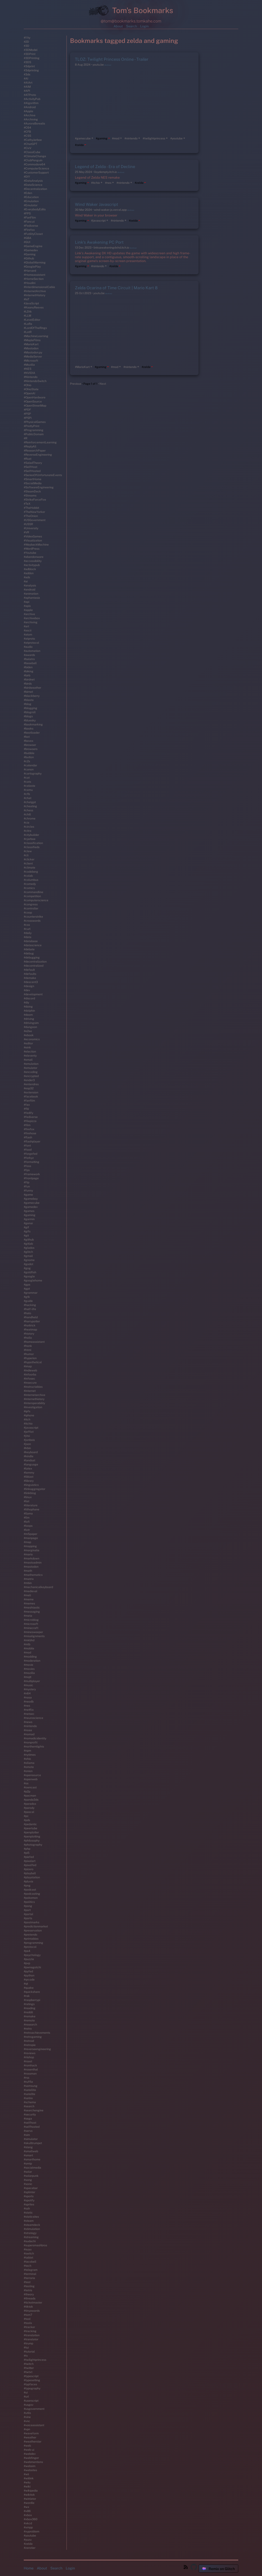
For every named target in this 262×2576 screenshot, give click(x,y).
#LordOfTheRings (35, 328)
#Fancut (29, 221)
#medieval (30, 1591)
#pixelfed (30, 1865)
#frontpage (31, 1178)
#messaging (32, 1611)
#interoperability (34, 1403)
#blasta (29, 700)
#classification (33, 843)
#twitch (29, 2363)
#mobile (29, 1648)
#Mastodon (31, 348)
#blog (27, 704)
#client (28, 863)
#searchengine (33, 2110)
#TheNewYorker (34, 511)
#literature (30, 1505)
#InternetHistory (34, 295)
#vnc (27, 2421)
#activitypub (32, 565)
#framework (32, 1174)
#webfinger (31, 2457)
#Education (31, 197)
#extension (31, 1092)
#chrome (29, 818)
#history (29, 1333)
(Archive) (107, 65)
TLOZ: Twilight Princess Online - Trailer (111, 59)
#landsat (29, 1460)
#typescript (31, 2376)
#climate (29, 867)
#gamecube (83, 138)
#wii (26, 2474)
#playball (30, 1873)
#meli (27, 1595)
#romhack (30, 2065)
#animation (31, 593)
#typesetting (32, 2380)
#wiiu (27, 2482)
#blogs (28, 716)
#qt (26, 1983)
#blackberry (32, 695)
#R (25, 438)
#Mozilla (29, 364)
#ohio (27, 1758)
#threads (29, 2298)
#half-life (30, 1309)
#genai (28, 1223)
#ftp (26, 1182)
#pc (26, 1816)
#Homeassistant (34, 274)
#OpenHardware (34, 397)
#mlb (27, 1644)
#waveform (31, 2433)
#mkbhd (29, 1640)
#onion (28, 1771)
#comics (29, 888)
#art (26, 626)
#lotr (27, 1529)
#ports (28, 1918)
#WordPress (32, 548)
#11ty (27, 37)
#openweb (30, 1779)
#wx (26, 2507)
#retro (28, 2028)
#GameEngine (33, 246)
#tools (28, 2323)
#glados (29, 1247)
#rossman (30, 2073)
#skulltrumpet (33, 2143)
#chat (27, 798)
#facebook (31, 1096)
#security (30, 2114)
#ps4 (27, 1951)
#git (26, 1235)
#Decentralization (35, 189)
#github (29, 1239)
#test (27, 2282)
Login (144, 26)
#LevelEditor (32, 319)
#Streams (30, 495)
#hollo (28, 1337)
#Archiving (31, 119)
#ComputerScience (36, 168)
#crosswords (32, 920)
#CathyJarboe (33, 139)
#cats (27, 781)
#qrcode (29, 1979)
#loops (28, 1525)
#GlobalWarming (35, 262)
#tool (27, 2318)
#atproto (29, 638)
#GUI (27, 242)
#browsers (30, 749)
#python (29, 1975)
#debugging (32, 957)
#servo (28, 2130)
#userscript (31, 2400)
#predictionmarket (36, 1926)
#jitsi (27, 1435)
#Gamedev (31, 250)
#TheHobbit (31, 507)
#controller (31, 908)
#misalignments (34, 1636)
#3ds (27, 74)
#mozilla (29, 1673)
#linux (28, 1497)
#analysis (30, 585)
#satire (28, 2098)
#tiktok (28, 2306)
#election (30, 1051)
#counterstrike (33, 916)
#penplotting (32, 1836)
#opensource (32, 1775)
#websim (29, 2466)
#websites (30, 2470)
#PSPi (28, 417)
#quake (29, 1987)
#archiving (30, 622)
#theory (29, 2294)
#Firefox (29, 229)
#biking (28, 671)
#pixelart (29, 1861)
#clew (28, 851)
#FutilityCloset (33, 233)
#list (26, 1501)
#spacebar (31, 2188)
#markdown (31, 1558)
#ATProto (30, 94)
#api (26, 601)
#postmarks (31, 1922)
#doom (28, 1014)
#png (27, 1885)
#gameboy (31, 1198)
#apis (27, 606)
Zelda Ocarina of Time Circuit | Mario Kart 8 (116, 287)
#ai (26, 581)
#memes (29, 1603)
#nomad (29, 1734)
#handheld (31, 1317)
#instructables (33, 1386)
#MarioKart (82, 367)
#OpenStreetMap (35, 405)
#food (28, 1149)
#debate (29, 949)
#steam (29, 2220)
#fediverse (31, 1117)
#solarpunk (31, 2175)
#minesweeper (33, 1632)
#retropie (30, 2045)
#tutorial (29, 2351)
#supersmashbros (35, 2245)
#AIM (27, 86)
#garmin (29, 1219)
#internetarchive (34, 1395)
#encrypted (31, 1076)
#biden (28, 667)
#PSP (27, 413)
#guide (28, 1301)
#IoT (26, 299)
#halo (27, 1313)
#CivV (27, 148)
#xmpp (28, 2527)
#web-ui (29, 2449)
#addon (29, 573)
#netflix (29, 1709)
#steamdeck (32, 2224)
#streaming (31, 2237)
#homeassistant (34, 1341)
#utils (27, 2413)
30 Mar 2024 (84, 209)
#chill (27, 814)
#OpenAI (29, 393)
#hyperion (30, 1358)
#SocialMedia (33, 483)
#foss (27, 1166)
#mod (115, 138)
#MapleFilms (32, 340)
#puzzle (29, 1959)
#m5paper (30, 1534)
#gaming (29, 1215)
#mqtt (27, 1677)
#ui (26, 2392)
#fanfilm (29, 1100)
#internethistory (34, 1399)
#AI (26, 78)
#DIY (27, 176)
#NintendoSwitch (35, 381)
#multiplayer (32, 1681)
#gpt (27, 1288)
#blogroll (30, 712)
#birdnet (29, 679)
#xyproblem (31, 2531)
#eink (27, 1047)
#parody (29, 1807)
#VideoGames (33, 536)
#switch (29, 2253)
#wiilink (29, 2478)
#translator (31, 2339)
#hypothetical (33, 1362)
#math (28, 1570)
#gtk (27, 1296)
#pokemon (31, 1897)
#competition (32, 896)
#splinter (29, 2192)
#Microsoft (31, 360)
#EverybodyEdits (35, 209)
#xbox (28, 2515)
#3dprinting (31, 70)
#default (29, 969)
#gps (27, 1284)
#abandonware (33, 556)
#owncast (30, 1787)
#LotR (28, 332)
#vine (27, 2417)
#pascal (29, 1812)
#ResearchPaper (35, 450)
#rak (27, 1996)
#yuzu (28, 2539)
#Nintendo (30, 377)
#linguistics (31, 1484)
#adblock (30, 569)
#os (26, 1783)
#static (28, 2212)
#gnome (29, 1260)
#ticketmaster (33, 2302)
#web (27, 2445)
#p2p (27, 1791)
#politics (29, 1901)
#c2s (27, 761)
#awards (29, 655)
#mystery (30, 1689)
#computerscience (36, 900)
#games (29, 1211)
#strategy (30, 2233)
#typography (32, 2388)
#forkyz (29, 1157)
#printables (31, 1938)
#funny (28, 1190)
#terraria (29, 2278)
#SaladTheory (33, 462)
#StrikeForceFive (35, 499)
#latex (28, 1468)
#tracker (29, 2327)
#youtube (176, 138)
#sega (28, 2118)
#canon (29, 769)
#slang (28, 2147)
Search (131, 26)
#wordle (29, 2502)
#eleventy (30, 1055)
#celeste (29, 785)
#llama (28, 1513)
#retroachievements (37, 2032)
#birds (28, 683)
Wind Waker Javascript (96, 204)
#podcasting (32, 1893)
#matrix (29, 1579)
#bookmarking (33, 724)
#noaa (28, 1730)
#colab (28, 875)
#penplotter (31, 1832)
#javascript (98, 220)
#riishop (29, 2057)
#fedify (28, 1112)
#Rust (27, 458)
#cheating (30, 806)
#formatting (31, 1162)
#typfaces (30, 2384)
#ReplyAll (30, 446)
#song (28, 2179)
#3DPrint (29, 54)
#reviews (29, 2053)
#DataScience (33, 184)
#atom (28, 634)
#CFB (27, 131)
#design (29, 986)
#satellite (30, 2090)
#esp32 (29, 1088)
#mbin (28, 1583)
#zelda (28, 2543)
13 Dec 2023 (83, 247)
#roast (28, 2061)
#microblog (31, 1619)
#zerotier (29, 2547)
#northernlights (34, 1746)
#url (26, 2396)
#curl (27, 928)
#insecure (30, 1382)
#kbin (27, 1448)
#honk (28, 1345)
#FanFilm (30, 217)
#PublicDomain (34, 434)
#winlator (30, 2498)
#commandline (33, 892)
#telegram (30, 2269)
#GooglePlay (32, 266)
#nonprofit (30, 1742)
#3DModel (30, 50)
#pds (27, 1820)
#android (29, 589)
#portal (28, 1914)
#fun (27, 1186)
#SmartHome (32, 479)
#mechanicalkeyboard (38, 1587)
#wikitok (29, 2494)
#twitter (29, 2368)
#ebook (29, 1035)
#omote (29, 1767)
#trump (28, 2343)
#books (28, 728)
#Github (29, 258)
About (118, 26)
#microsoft (31, 1623)
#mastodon (31, 1566)
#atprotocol (31, 642)
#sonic (28, 2184)
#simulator (31, 2139)
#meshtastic (32, 1607)
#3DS (27, 62)
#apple (28, 610)
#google (29, 1276)
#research (30, 2024)
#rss (26, 2077)
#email (28, 1059)
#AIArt (28, 82)
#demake (30, 978)
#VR (26, 532)
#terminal (30, 2274)
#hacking (30, 1305)
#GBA (27, 238)
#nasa (28, 1697)
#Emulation (31, 201)
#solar (28, 2171)
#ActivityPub (32, 99)
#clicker (29, 859)
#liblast (28, 1476)
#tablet (28, 2257)
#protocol (30, 1946)
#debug (29, 953)
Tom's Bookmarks (131, 11)
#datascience (33, 945)
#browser (30, 745)
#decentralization (35, 961)
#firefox (29, 1129)
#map (27, 1542)
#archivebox (32, 618)
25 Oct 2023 (83, 293)
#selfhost (30, 2122)
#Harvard (30, 270)
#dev (27, 990)
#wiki (27, 2486)
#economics (32, 1039)
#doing (28, 1006)
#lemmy (29, 1472)
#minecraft (31, 1628)
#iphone (29, 1415)
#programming (33, 1942)
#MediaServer (33, 356)
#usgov (28, 2404)
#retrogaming (33, 2036)
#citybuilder (31, 834)
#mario (28, 1554)
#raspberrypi (32, 2000)
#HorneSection (34, 278)
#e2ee (28, 1031)
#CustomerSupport (36, 172)
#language (31, 1464)
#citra (27, 830)
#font (27, 1145)
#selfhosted (32, 2126)
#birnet (28, 691)
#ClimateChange (35, 156)
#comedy (30, 884)
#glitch (28, 1251)
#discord (29, 998)
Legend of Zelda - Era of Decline (105, 166)
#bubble (29, 753)
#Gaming (30, 254)
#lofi (27, 1521)
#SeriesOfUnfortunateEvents (43, 475)
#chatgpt (30, 802)
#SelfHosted (32, 471)
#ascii (27, 630)
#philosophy (32, 1840)
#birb (27, 675)
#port (27, 1910)
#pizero (28, 1869)
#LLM (27, 315)
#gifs (27, 1231)
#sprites (29, 2204)
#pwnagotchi (32, 1967)
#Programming (33, 430)
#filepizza (30, 1121)
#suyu (28, 2249)
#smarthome (32, 2159)
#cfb (27, 794)
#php (27, 1848)
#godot (28, 1264)
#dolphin (29, 1010)
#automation (32, 650)
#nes (108, 182)
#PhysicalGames (35, 422)
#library (29, 1480)
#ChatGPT (30, 144)
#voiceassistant (34, 2425)
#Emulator (30, 205)
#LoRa (28, 323)
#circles (29, 826)
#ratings (29, 2004)
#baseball (30, 663)
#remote (29, 2020)
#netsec (29, 1713)
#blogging (30, 708)
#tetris (28, 2290)
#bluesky (30, 720)
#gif (26, 1227)
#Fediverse (31, 225)
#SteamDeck (32, 491)
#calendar (30, 765)
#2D (26, 41)
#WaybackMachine (36, 544)
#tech (27, 2265)
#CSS (27, 135)
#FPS (27, 213)
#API (27, 90)
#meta (28, 1615)
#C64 (27, 127)
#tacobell (30, 2261)
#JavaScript (31, 303)
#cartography (33, 773)
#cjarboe (29, 839)
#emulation (31, 1063)
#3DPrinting (32, 58)
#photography (33, 1844)
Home (29, 2568)
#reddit (28, 2012)
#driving (29, 1018)
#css (27, 924)
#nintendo (131, 138)
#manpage (31, 1538)
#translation (32, 2335)
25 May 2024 (84, 172)
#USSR (28, 524)
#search (29, 2106)
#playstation (32, 1877)
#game (28, 1194)
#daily (28, 933)
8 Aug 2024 (83, 64)
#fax (27, 1104)
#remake (29, 2016)
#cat (27, 777)
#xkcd (28, 2523)
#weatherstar (32, 2441)
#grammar (30, 1292)
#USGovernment (34, 520)
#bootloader (32, 732)
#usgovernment (34, 2408)
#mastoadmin (33, 1562)
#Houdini (29, 283)
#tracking (30, 2331)
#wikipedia (31, 2490)
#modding (30, 1656)
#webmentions (33, 2462)
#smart (28, 2155)
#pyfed (28, 1971)
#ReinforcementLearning (40, 442)
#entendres (31, 1084)
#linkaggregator (34, 1489)
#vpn (27, 2429)
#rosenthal (31, 2069)
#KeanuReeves (34, 307)
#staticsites (31, 2216)
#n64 (27, 1693)
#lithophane (31, 1509)
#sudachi (30, 2241)
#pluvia (28, 1881)
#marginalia (31, 1550)
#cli (26, 855)
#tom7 (28, 2314)
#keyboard (31, 1452)
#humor (29, 1354)
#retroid (29, 2040)
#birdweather (32, 687)
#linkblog (30, 1493)
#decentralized (33, 965)
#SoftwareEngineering (39, 487)
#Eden (28, 193)
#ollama (29, 1762)
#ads (27, 577)
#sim (27, 2135)
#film (27, 1125)
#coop (28, 912)
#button (29, 757)
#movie (28, 1664)
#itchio (95, 182)
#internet (30, 1390)
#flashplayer (32, 1141)
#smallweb (31, 2151)
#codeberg (31, 871)
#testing (29, 2286)
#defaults (30, 973)
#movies (29, 1668)
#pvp (27, 1963)
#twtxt (28, 2372)
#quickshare (32, 1991)
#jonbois (29, 1440)
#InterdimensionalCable (39, 287)
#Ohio (27, 385)
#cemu (28, 789)
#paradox (30, 1803)
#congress (31, 904)
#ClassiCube (32, 152)
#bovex (28, 740)
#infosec (29, 1378)
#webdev (30, 2453)
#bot (27, 736)
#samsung (30, 2085)
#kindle (28, 1456)
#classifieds (32, 847)
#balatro (29, 659)
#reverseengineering (37, 2049)
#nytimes (30, 1754)
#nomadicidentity (35, 1738)
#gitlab (28, 1243)
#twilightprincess (154, 138)
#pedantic (30, 1824)
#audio (28, 646)
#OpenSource (33, 401)
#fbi (26, 1108)
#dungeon (30, 1027)
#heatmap (30, 1329)
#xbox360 (30, 2519)
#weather (30, 2437)
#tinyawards (32, 2310)
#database (31, 941)
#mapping (30, 1546)
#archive (29, 614)
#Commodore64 (34, 164)
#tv (26, 2355)
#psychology (32, 1955)
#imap (28, 1366)
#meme (29, 1599)
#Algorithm (31, 103)
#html (27, 1350)
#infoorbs (30, 1374)
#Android (30, 107)
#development (33, 994)
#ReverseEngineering (38, 454)
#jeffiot (29, 1431)
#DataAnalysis (33, 180)
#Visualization (33, 540)
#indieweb (30, 1370)
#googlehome (33, 1280)
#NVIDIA (29, 372)
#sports (29, 2196)
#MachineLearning (36, 336)
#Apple (28, 111)
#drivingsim (31, 1023)
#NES (27, 368)
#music (28, 1685)
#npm (27, 1750)
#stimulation (32, 2229)
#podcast (30, 1889)
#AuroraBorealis (34, 123)
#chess (28, 810)
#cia (26, 822)
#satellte (29, 2094)
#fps (27, 1170)
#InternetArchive (35, 291)
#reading (29, 2008)
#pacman (30, 1795)
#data (27, 937)
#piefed (29, 1857)
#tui (26, 2347)
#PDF (27, 409)
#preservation (33, 1930)
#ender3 (29, 1080)
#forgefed (30, 1153)
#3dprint (29, 66)
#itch (27, 1419)
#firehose (30, 1133)
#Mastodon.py (33, 352)
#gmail (28, 1256)
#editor (28, 1043)
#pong (28, 1906)
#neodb (29, 1701)
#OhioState (31, 389)
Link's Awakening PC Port (99, 242)
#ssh (27, 2208)
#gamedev (31, 1206)
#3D (26, 45)
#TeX (27, 503)
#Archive (29, 115)
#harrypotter (32, 1321)
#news (28, 1722)
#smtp (28, 2163)
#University (31, 528)
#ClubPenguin (33, 160)
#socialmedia (32, 2167)
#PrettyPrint (31, 426)
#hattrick (29, 1325)
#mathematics (33, 1574)
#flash (28, 1137)
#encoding (31, 1072)
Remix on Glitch (218, 2569)
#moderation (32, 1660)
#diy (26, 1002)
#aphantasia (32, 597)
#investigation (33, 1407)
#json (27, 1444)
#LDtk (28, 311)
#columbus (31, 879)
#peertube (30, 1828)
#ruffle (28, 2081)
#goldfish (30, 1272)
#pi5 (26, 1852)
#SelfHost (30, 467)
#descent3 (31, 982)
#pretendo (30, 1934)
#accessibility (33, 561)
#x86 (27, 2511)
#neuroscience (33, 1718)
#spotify (29, 2200)
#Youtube (30, 552)
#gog (27, 1268)
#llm (26, 1517)
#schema (30, 2102)
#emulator (30, 1067)
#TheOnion (31, 516)
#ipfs (27, 1411)
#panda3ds (31, 1799)
